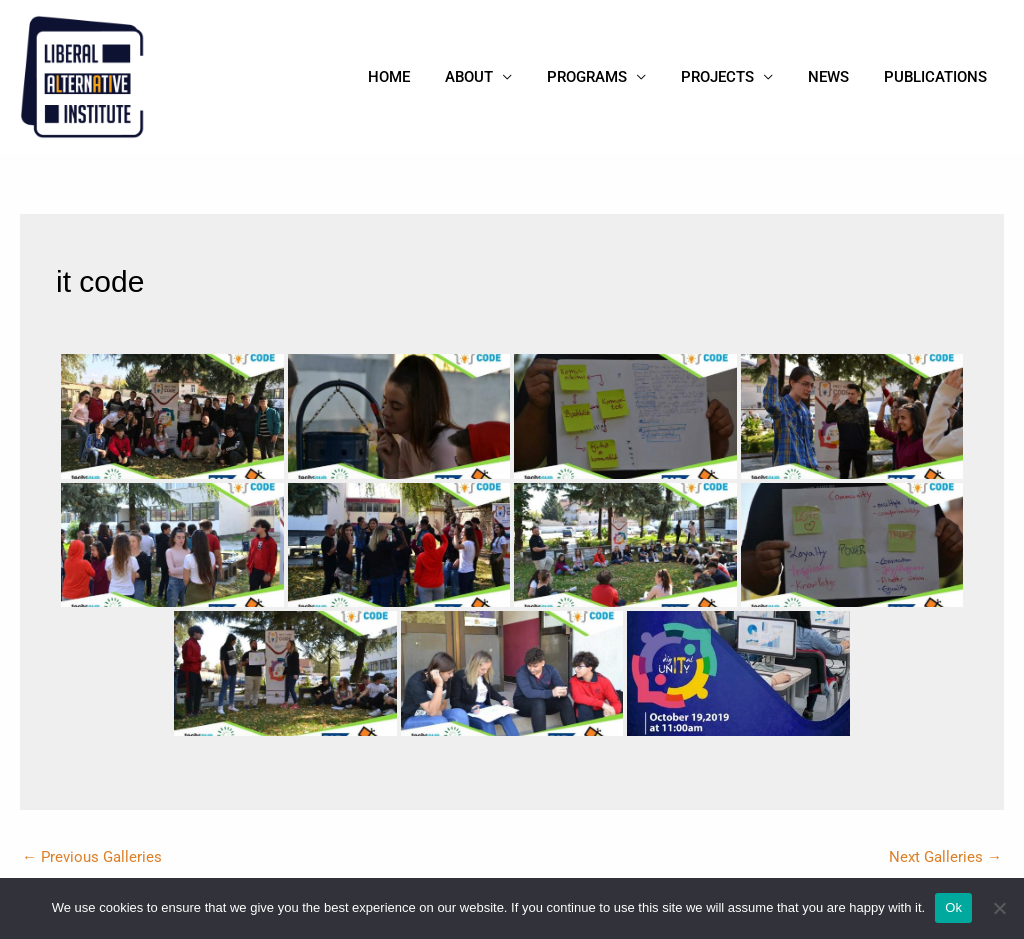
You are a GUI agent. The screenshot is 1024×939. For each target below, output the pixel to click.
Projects (729, 77)
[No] (999, 908)
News (835, 77)
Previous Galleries (92, 857)
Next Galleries (945, 857)
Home (416, 77)
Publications (937, 77)
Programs (604, 77)
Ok (953, 907)
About (491, 77)
